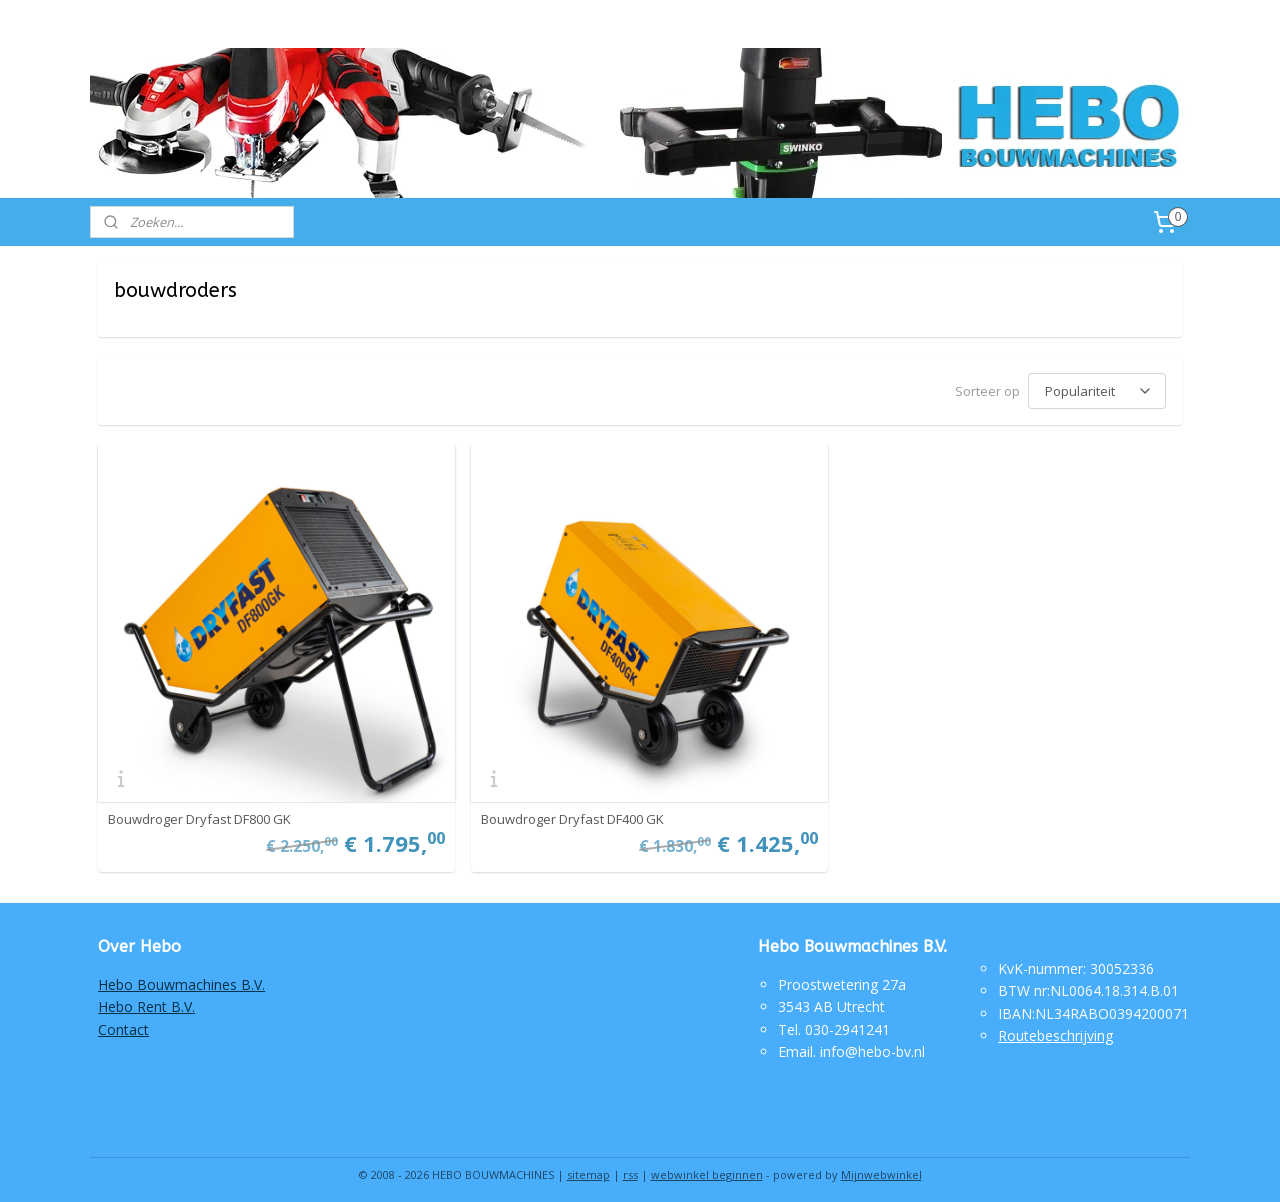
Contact (123, 1020)
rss (630, 1165)
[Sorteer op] (1097, 389)
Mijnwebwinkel (881, 1165)
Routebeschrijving (1055, 1026)
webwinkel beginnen (707, 1165)
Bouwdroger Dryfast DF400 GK (566, 810)
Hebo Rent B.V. (146, 997)
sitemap (588, 1165)
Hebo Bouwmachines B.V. (181, 975)
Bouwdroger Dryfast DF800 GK (199, 810)
